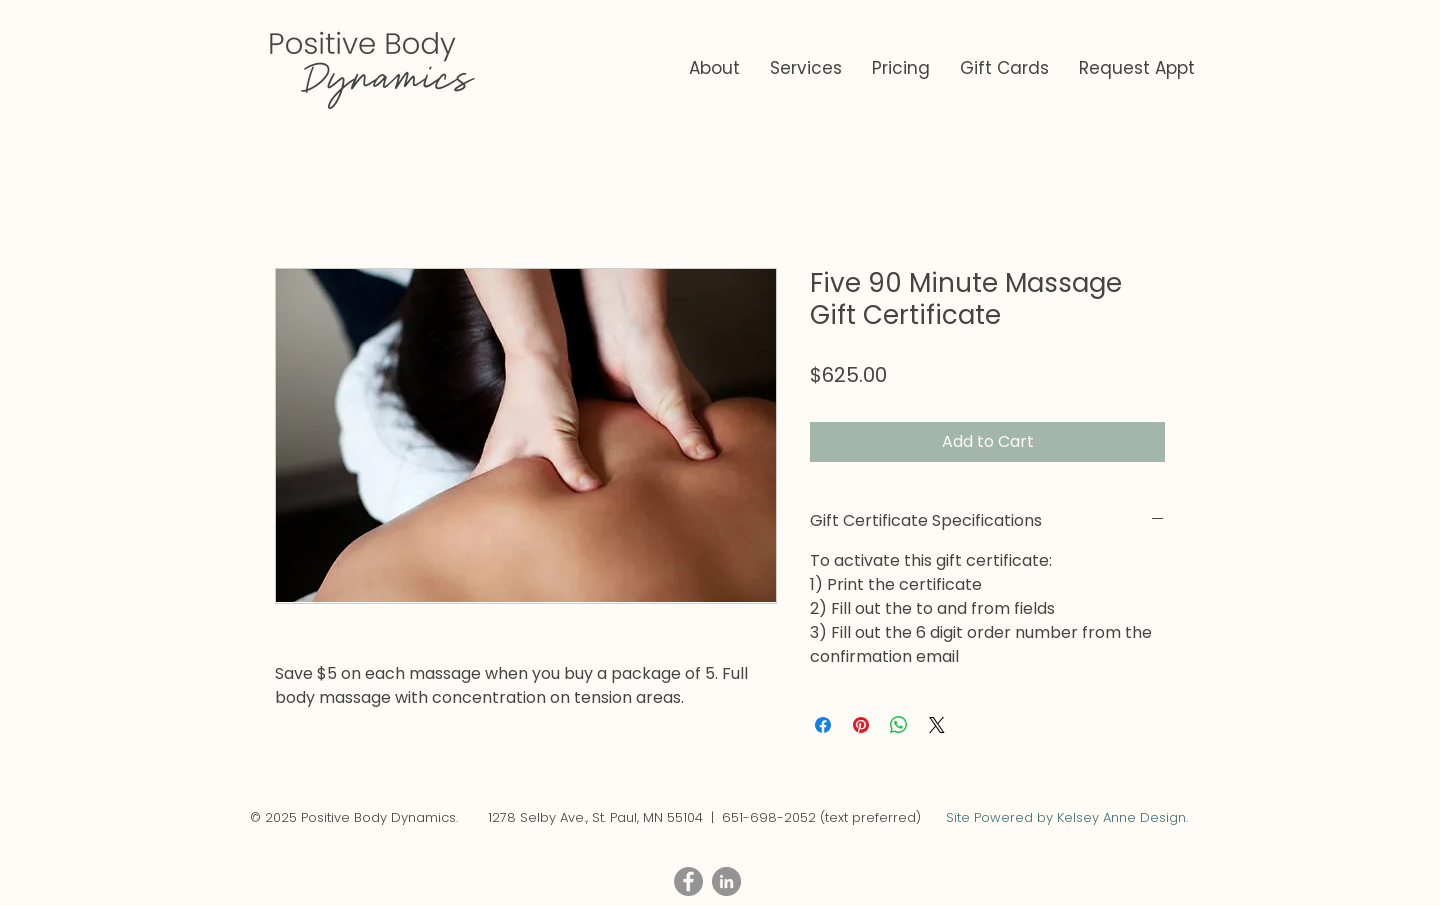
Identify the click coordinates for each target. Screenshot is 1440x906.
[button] (806, 68)
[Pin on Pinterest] (861, 725)
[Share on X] (937, 725)
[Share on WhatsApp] (899, 725)
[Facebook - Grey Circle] (688, 881)
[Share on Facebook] (823, 725)
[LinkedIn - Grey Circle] (726, 881)
